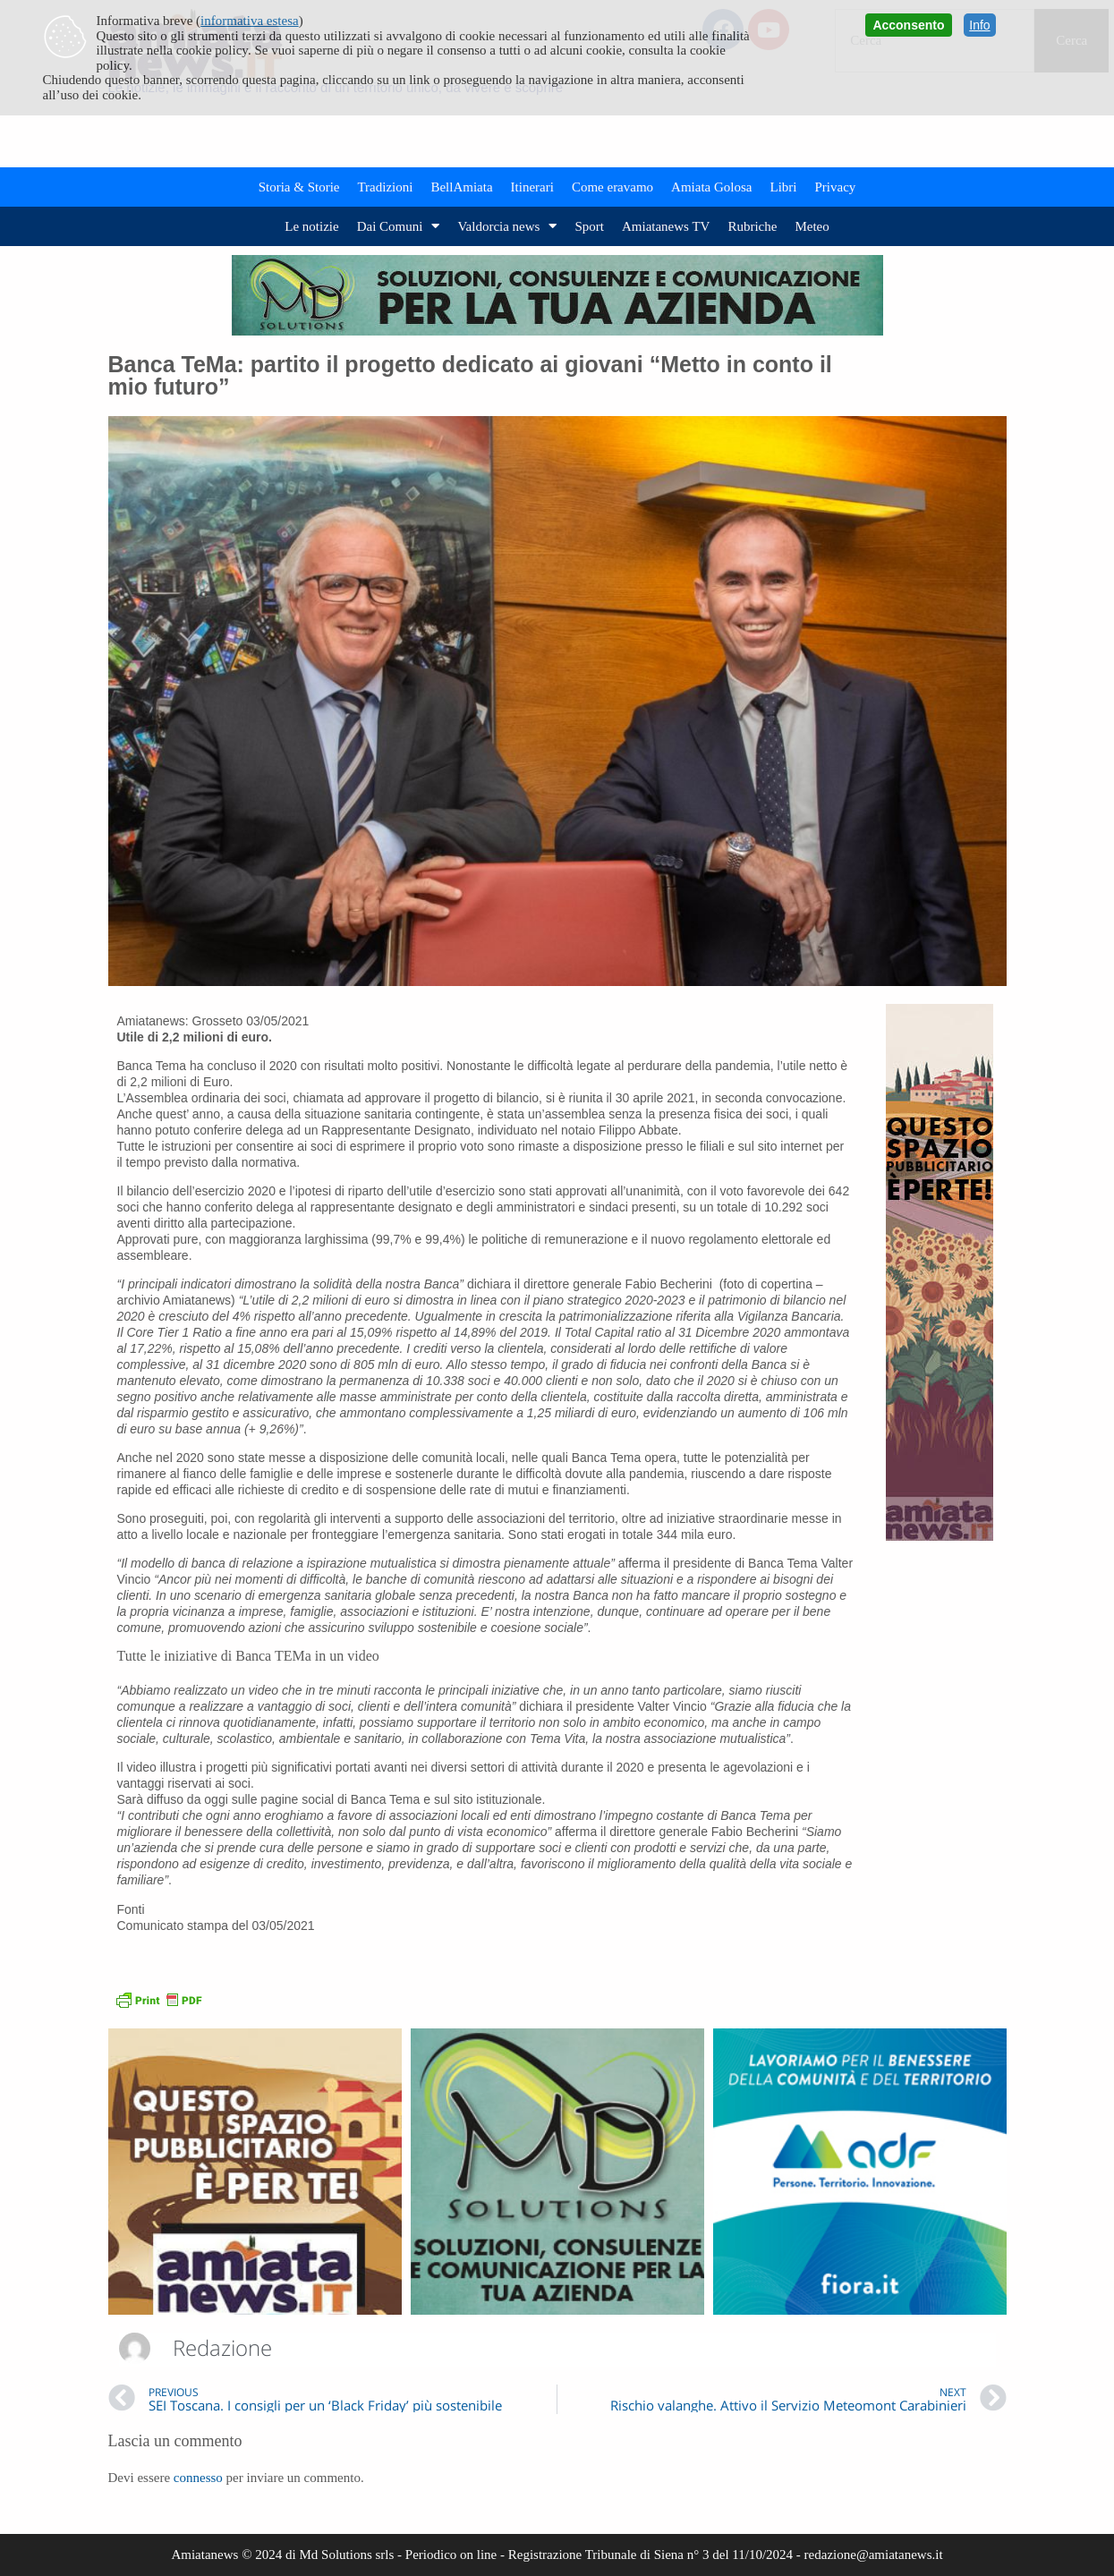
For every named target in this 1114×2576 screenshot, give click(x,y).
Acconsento (908, 25)
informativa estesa (249, 20)
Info (979, 25)
